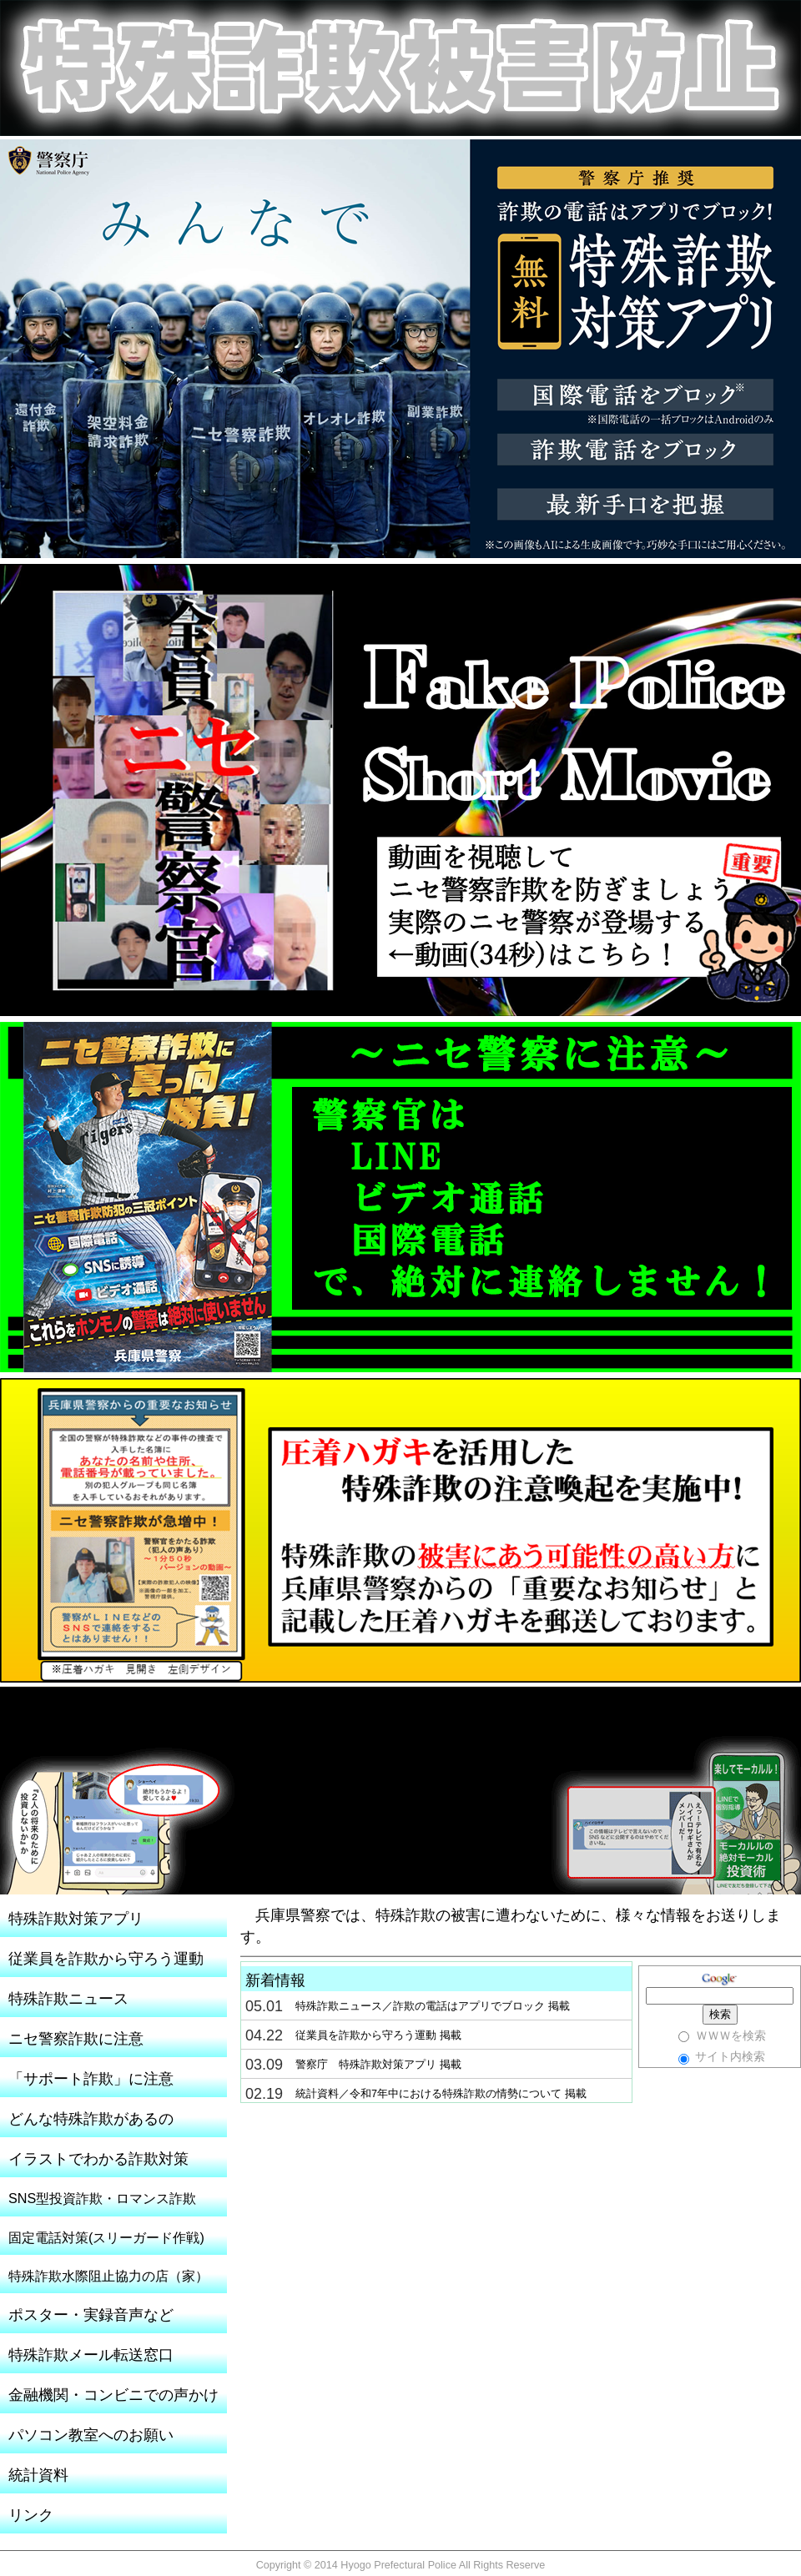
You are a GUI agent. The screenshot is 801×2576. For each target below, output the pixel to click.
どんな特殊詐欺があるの (91, 2119)
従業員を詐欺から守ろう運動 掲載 (378, 2035)
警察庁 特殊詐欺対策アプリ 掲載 (378, 2064)
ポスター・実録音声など (91, 2315)
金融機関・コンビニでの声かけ (113, 2395)
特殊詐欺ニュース (68, 1998)
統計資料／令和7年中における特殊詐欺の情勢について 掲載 (441, 2094)
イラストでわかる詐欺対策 (98, 2159)
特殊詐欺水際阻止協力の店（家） (108, 2275)
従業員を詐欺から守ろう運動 (106, 1958)
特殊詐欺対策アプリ (76, 1918)
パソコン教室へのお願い (91, 2435)
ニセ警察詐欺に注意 (76, 2038)
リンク (30, 2515)
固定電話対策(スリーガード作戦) (106, 2237)
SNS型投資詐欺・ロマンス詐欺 (102, 2198)
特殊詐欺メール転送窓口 (91, 2355)
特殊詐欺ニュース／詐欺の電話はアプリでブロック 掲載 (432, 2006)
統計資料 (38, 2475)
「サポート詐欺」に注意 (91, 2078)
